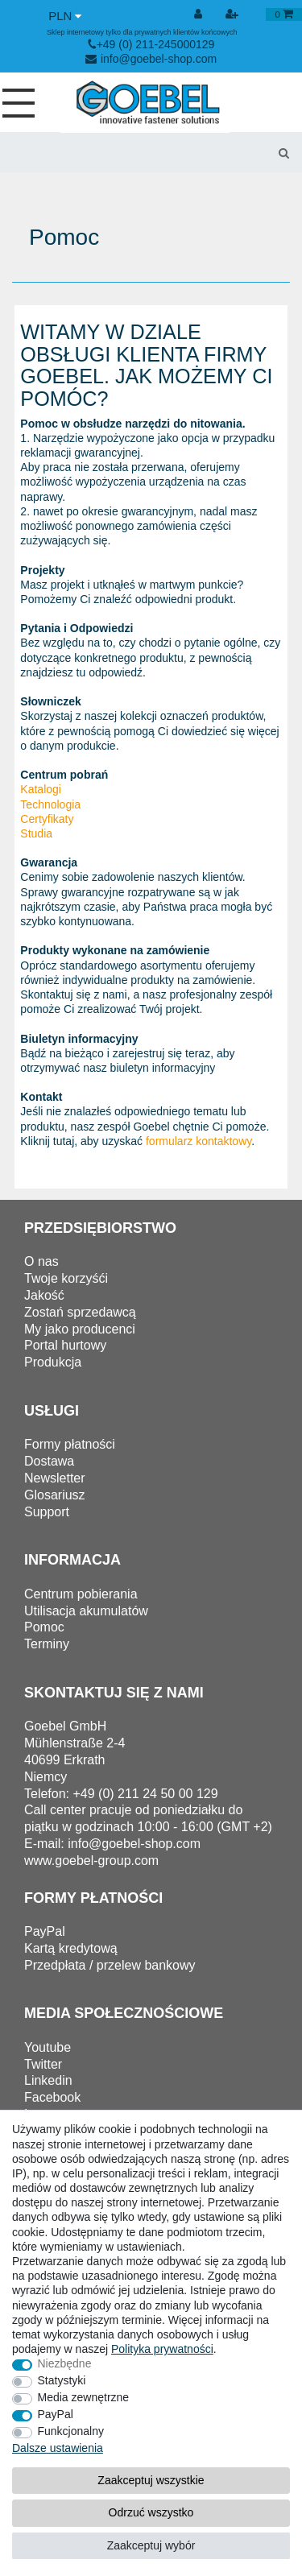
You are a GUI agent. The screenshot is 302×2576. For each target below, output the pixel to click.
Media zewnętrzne (84, 2397)
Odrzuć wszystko (151, 2512)
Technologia (50, 804)
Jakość (44, 1295)
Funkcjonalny (71, 2431)
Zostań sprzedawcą (80, 1312)
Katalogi (40, 789)
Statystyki (62, 2380)
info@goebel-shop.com (151, 58)
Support (46, 1512)
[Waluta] (65, 16)
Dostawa (49, 1461)
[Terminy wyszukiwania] (132, 152)
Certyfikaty (46, 818)
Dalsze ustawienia (57, 2448)
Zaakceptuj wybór (151, 2545)
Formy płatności (69, 1444)
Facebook (52, 2097)
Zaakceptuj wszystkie (150, 2480)
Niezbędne (65, 2363)
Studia (36, 833)
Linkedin (48, 2080)
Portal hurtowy (65, 1345)
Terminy (46, 1644)
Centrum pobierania (81, 1594)
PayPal (55, 2414)
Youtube (47, 2047)
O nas (41, 1261)
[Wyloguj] (199, 14)
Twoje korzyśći (66, 1278)
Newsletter (54, 1478)
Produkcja (52, 1362)
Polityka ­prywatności (162, 2348)
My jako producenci (79, 1329)
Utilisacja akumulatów (86, 1611)
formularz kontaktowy (198, 1141)
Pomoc (44, 1627)
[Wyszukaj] (283, 152)
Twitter (43, 2064)
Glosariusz (54, 1495)
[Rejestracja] (233, 14)
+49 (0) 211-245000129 (151, 44)
